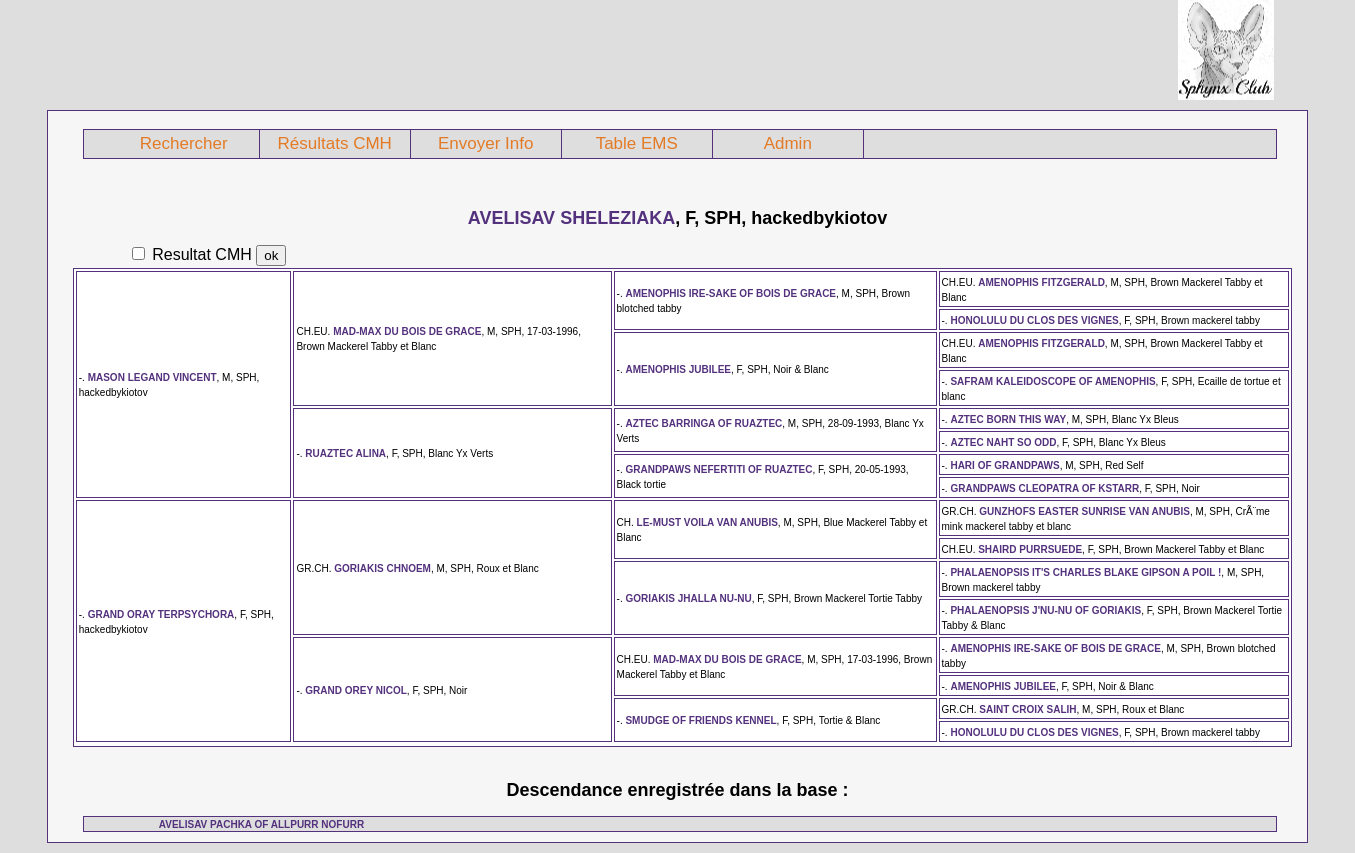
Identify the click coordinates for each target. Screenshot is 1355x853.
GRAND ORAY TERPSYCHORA (161, 614)
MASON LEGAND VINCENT (152, 377)
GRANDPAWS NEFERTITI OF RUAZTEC (718, 469)
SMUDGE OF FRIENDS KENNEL (700, 720)
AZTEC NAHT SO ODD (1003, 442)
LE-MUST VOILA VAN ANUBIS (707, 522)
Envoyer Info (485, 143)
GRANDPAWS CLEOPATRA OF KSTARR (1044, 488)
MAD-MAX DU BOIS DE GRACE (407, 331)
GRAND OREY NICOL (356, 690)
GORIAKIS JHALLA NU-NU (688, 598)
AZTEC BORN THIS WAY (1008, 419)
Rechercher (184, 143)
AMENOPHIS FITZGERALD (1041, 282)
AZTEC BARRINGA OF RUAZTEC (703, 423)
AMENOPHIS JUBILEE (678, 369)
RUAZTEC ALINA (345, 453)
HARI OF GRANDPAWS (1004, 465)
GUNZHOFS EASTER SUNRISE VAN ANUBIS (1084, 511)
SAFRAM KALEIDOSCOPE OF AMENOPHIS (1052, 381)
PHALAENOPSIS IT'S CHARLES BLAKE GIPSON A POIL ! (1085, 572)
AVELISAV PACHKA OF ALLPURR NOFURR (261, 824)
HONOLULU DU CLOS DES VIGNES (1034, 320)
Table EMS (637, 143)
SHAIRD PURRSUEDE (1030, 549)
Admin (788, 143)
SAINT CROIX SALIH (1027, 709)
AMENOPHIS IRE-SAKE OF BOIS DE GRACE (730, 293)
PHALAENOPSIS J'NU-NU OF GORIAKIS (1045, 610)
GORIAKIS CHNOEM (382, 568)
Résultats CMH (335, 143)
